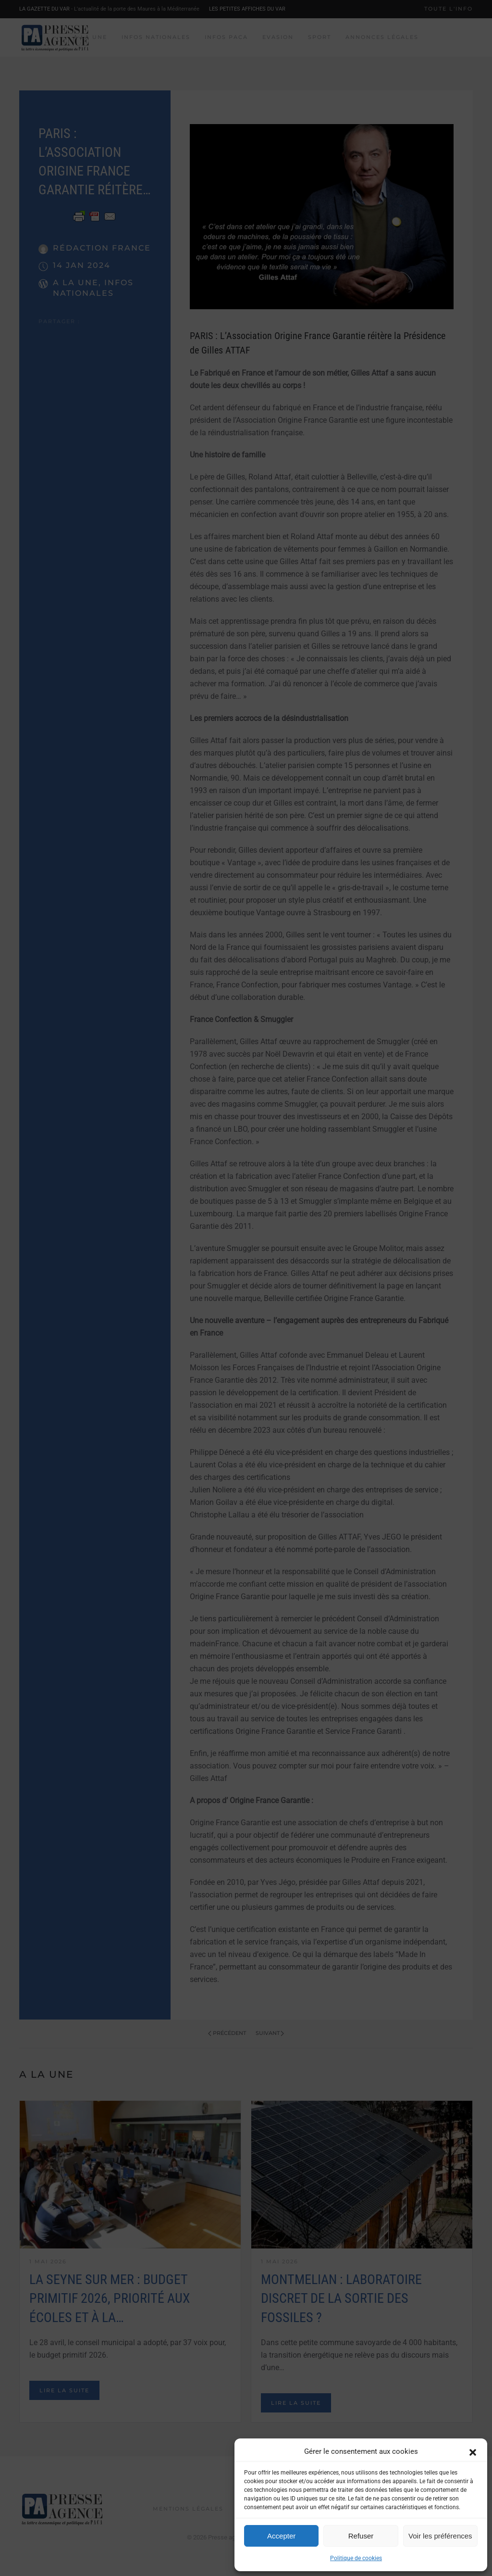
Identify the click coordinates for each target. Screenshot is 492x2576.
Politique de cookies (356, 2558)
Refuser (361, 2536)
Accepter (281, 2536)
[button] (473, 2451)
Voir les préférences (440, 2536)
